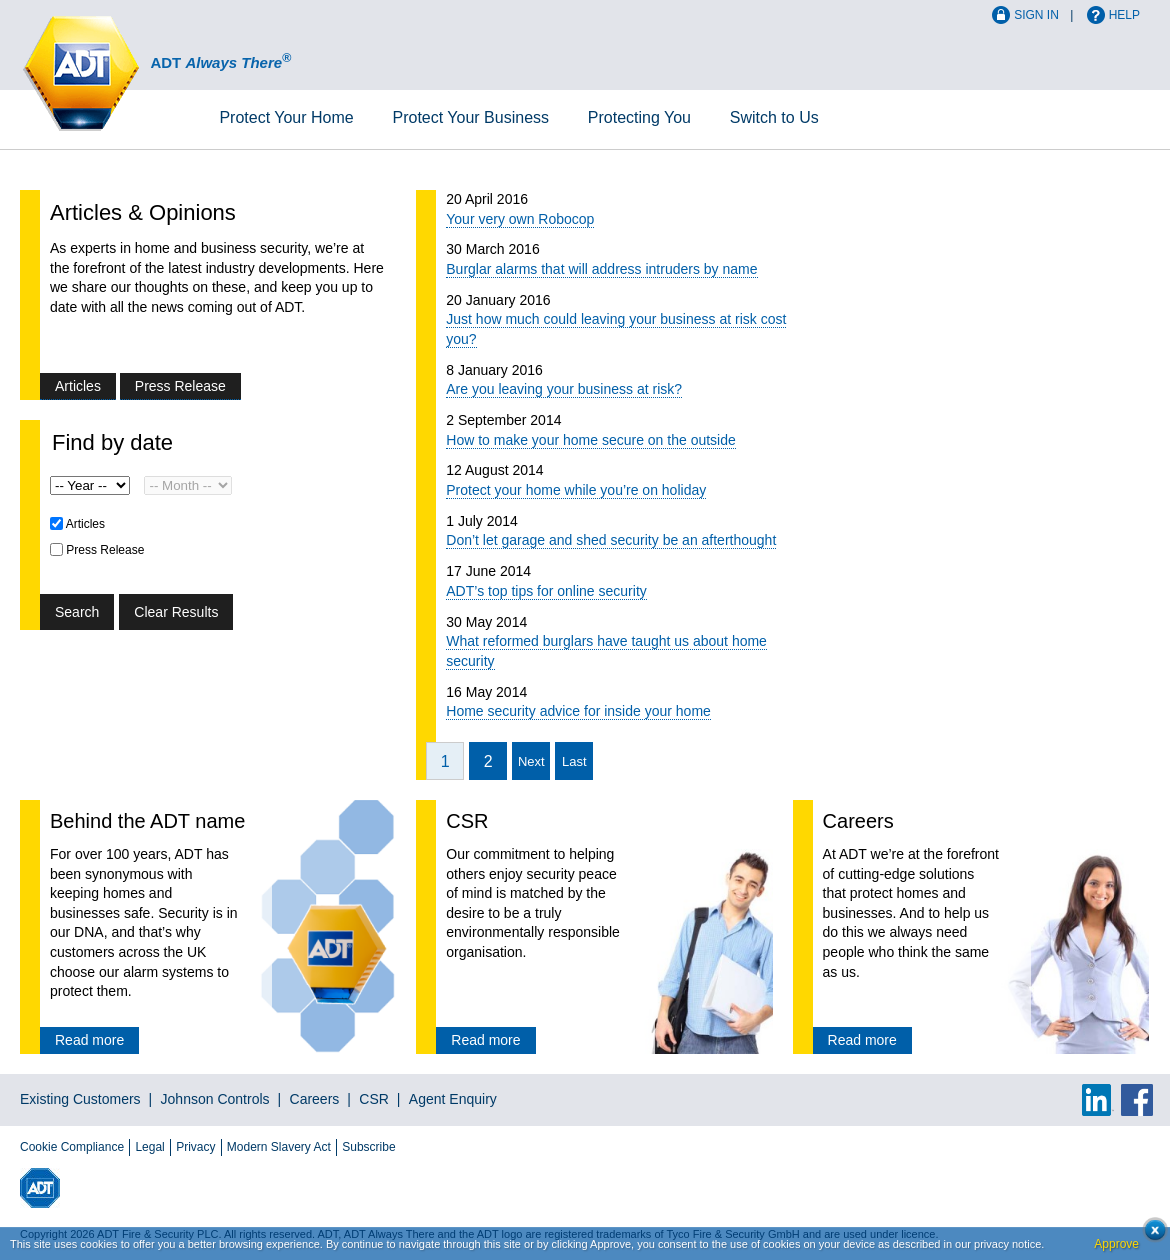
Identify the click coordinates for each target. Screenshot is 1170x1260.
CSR (374, 1099)
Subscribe (368, 1147)
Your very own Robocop (520, 219)
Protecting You (639, 117)
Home (286, 117)
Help (1124, 15)
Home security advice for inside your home (578, 711)
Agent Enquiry (453, 1099)
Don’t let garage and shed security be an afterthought (611, 540)
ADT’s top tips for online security (546, 591)
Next (531, 761)
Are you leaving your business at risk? (564, 389)
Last (574, 761)
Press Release (180, 386)
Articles (78, 386)
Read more (89, 1040)
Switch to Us (774, 117)
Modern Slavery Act (279, 1147)
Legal (149, 1147)
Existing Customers (80, 1099)
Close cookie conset (1149, 1235)
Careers (315, 1099)
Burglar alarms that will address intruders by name (601, 269)
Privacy (195, 1147)
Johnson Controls (215, 1099)
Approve (1116, 1244)
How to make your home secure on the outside (591, 440)
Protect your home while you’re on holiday (576, 490)
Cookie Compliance (72, 1147)
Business (470, 117)
